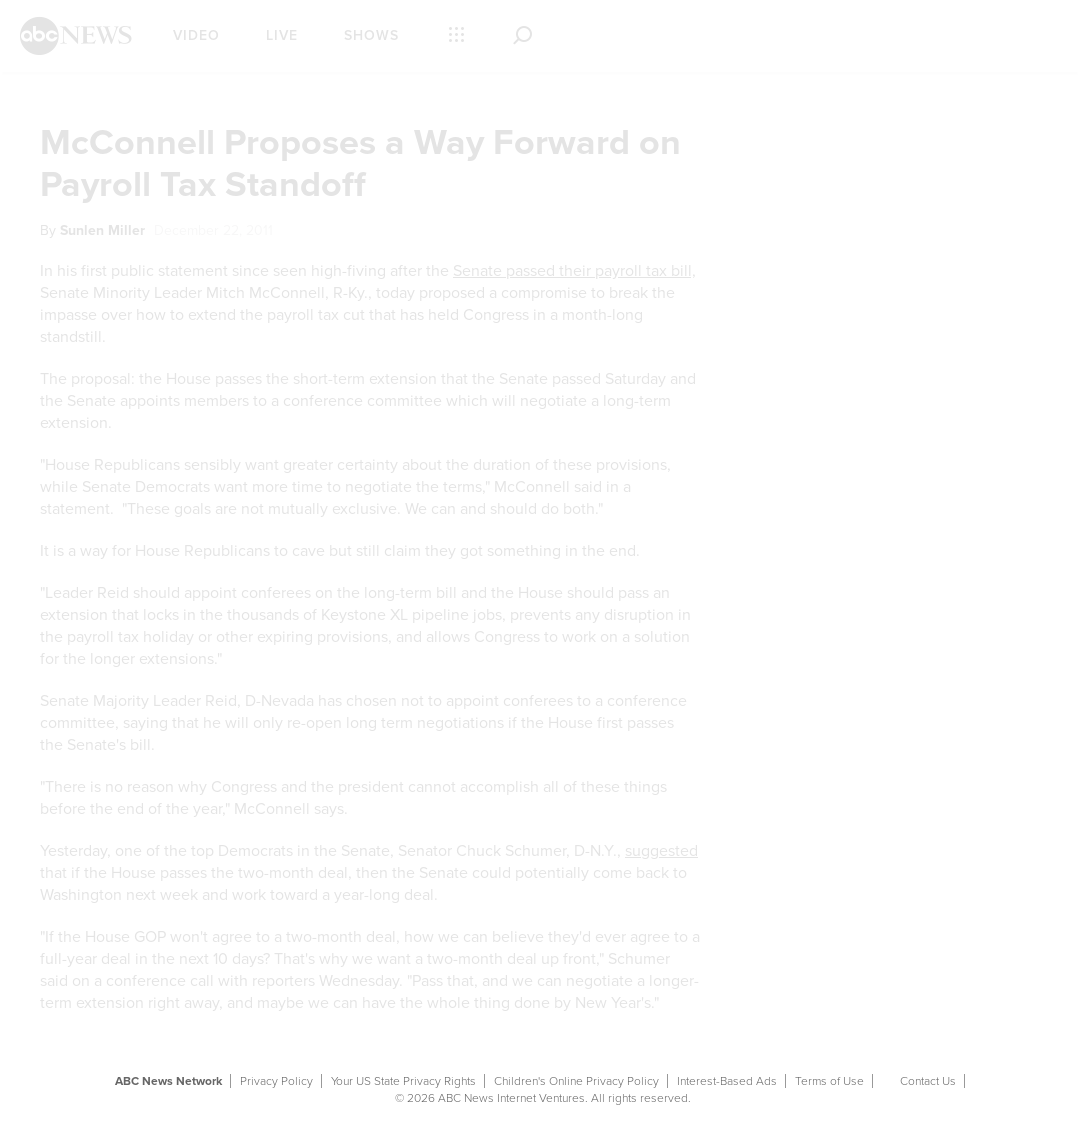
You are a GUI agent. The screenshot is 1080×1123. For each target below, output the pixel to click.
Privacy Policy (276, 1081)
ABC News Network (168, 1081)
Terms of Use (829, 1081)
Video (196, 35)
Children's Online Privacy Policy (576, 1081)
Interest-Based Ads (727, 1081)
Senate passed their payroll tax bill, (574, 271)
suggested (661, 851)
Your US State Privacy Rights (403, 1081)
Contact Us (928, 1081)
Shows (371, 35)
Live (282, 35)
